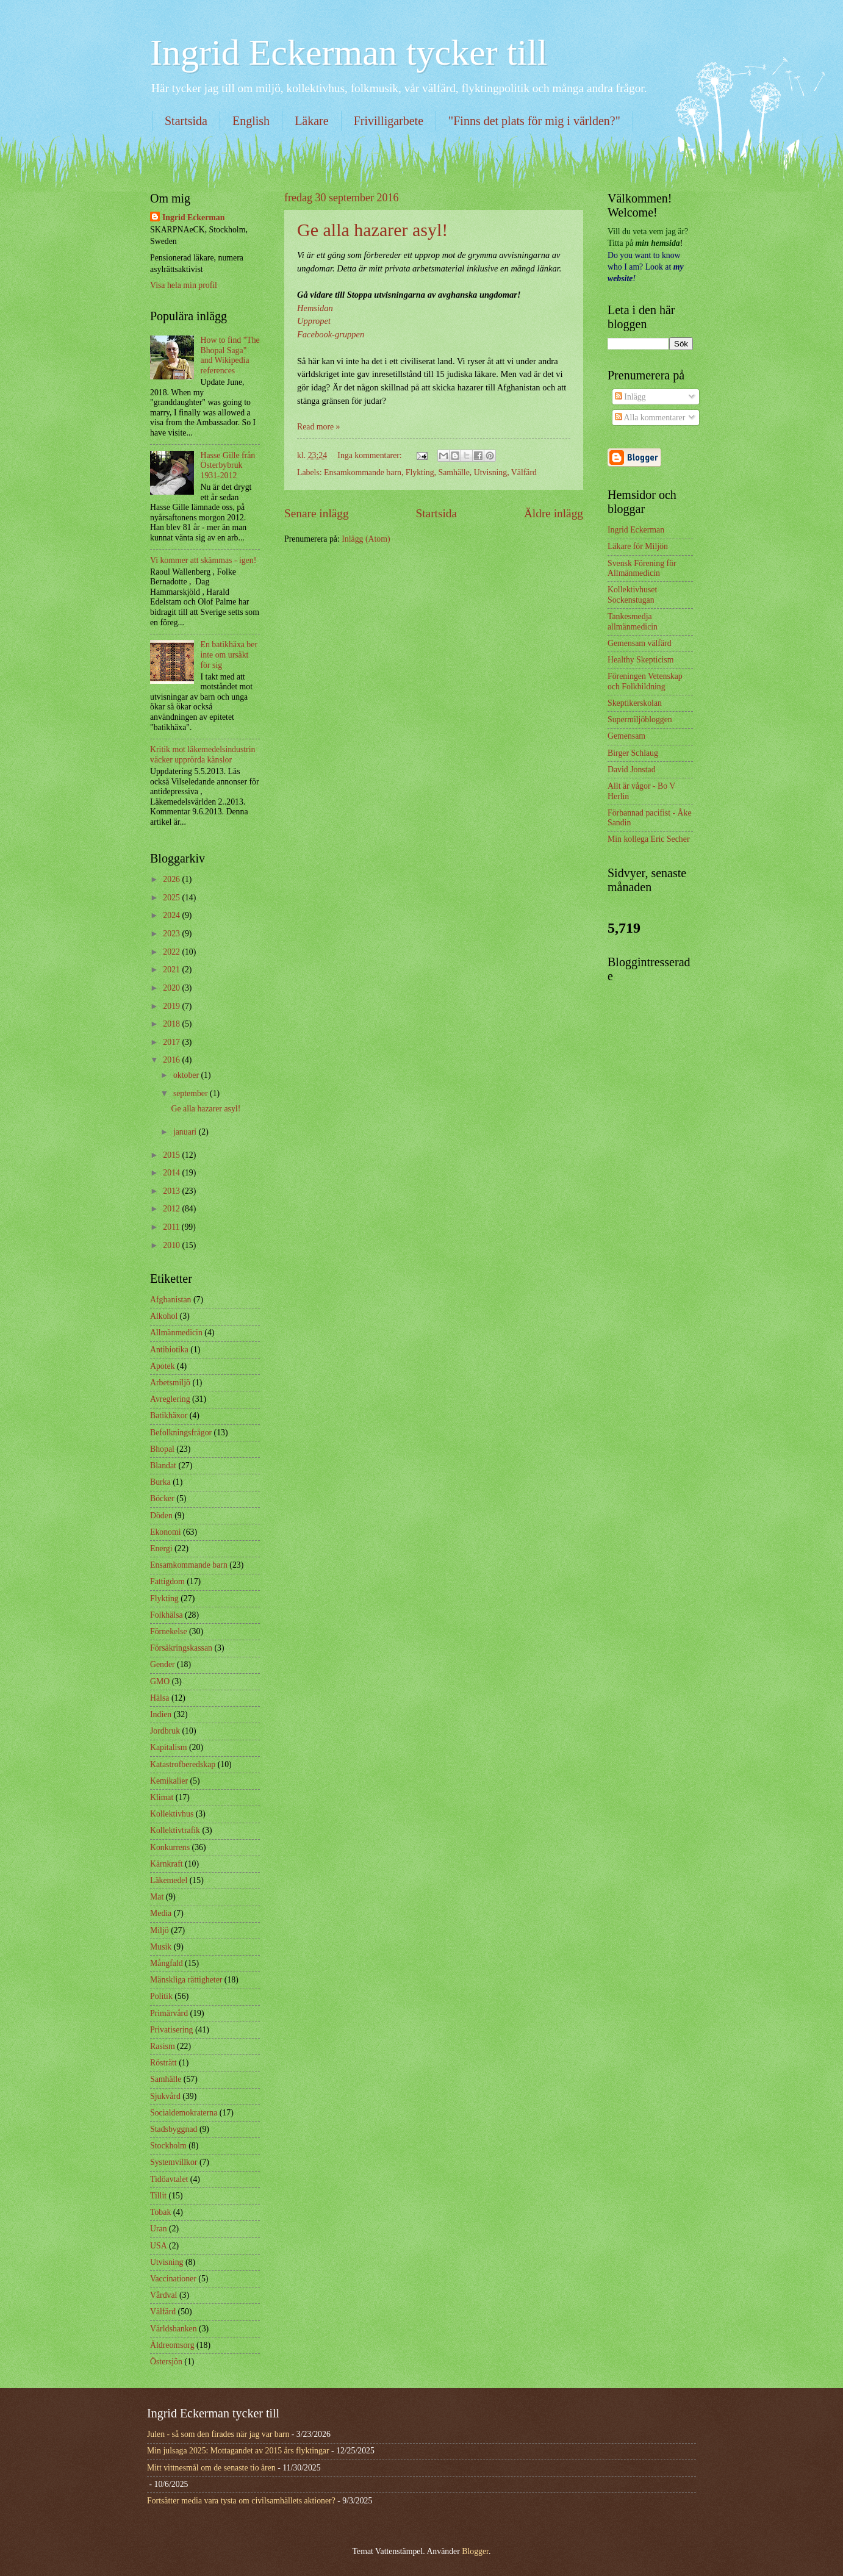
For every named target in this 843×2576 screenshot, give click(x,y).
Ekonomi (165, 1532)
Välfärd (524, 472)
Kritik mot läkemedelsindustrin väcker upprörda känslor (202, 754)
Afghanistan (170, 1299)
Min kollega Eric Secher (648, 839)
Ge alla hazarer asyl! (372, 230)
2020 (172, 987)
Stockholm (168, 2145)
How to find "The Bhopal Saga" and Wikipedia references (230, 355)
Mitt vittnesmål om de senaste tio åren (211, 2467)
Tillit (158, 2195)
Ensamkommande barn (362, 472)
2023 (172, 933)
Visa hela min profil (183, 285)
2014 (172, 1172)
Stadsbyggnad (173, 2129)
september (191, 1093)
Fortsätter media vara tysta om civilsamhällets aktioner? (241, 2500)
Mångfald (166, 1963)
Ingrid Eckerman (193, 217)
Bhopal (162, 1449)
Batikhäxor (168, 1415)
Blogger (475, 2551)
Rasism (162, 2046)
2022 (172, 951)
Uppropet (314, 321)
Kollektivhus (171, 1813)
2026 (172, 879)
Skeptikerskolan (635, 703)
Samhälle (453, 472)
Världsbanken (173, 2328)
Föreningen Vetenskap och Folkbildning (645, 681)
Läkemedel (168, 1880)
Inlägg (630, 396)
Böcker (162, 1498)
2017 (172, 1042)
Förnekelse (168, 1631)
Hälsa (159, 1697)
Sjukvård (165, 2096)
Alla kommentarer (650, 417)
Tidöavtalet (169, 2179)
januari (186, 1131)
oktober (187, 1075)
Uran (158, 2228)
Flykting (420, 472)
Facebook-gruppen (330, 334)
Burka (160, 1482)
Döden (161, 1515)
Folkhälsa (166, 1615)
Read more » (318, 426)
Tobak (160, 2212)
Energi (161, 1548)
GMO (160, 1681)
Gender (162, 1664)
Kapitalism (168, 1747)
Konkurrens (170, 1847)
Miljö (159, 1930)
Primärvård (169, 2013)
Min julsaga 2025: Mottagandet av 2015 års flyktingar (238, 2450)
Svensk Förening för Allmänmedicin (642, 568)
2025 (172, 897)
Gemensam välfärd (640, 643)
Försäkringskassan (181, 1647)
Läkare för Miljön (638, 546)
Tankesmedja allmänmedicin (633, 621)
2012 (172, 1208)
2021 (172, 969)
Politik (161, 1996)
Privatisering (171, 2029)
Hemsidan (315, 308)
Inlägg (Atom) (366, 539)
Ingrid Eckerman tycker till (348, 52)
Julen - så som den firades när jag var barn (218, 2434)
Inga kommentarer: (370, 455)
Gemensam (626, 736)
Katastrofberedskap (182, 1764)
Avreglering (170, 1399)
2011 (172, 1227)
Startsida (186, 120)
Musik (160, 1946)
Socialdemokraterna (183, 2112)
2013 (172, 1191)
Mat (156, 1896)
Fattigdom (167, 1581)
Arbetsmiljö (170, 1382)
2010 (172, 1245)
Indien (160, 1714)
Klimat (161, 1797)
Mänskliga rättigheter (186, 1979)
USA (158, 2245)
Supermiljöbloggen (640, 719)
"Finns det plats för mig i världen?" (534, 120)
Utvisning (490, 472)
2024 (172, 915)
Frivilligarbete (388, 120)
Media (160, 1913)
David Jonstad (632, 769)
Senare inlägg (316, 513)
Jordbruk (165, 1730)
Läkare (312, 120)
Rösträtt (163, 2062)
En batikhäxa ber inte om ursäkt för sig (229, 654)
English (251, 120)
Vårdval (163, 2295)
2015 (172, 1155)
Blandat (163, 1465)
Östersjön (166, 2361)
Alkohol (164, 1316)
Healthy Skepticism (640, 659)
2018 (172, 1023)
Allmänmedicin (176, 1332)
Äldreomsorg (172, 2345)
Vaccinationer (173, 2278)
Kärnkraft (166, 1863)
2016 (172, 1059)
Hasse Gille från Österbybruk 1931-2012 (228, 465)
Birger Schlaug (633, 753)
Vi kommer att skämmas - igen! (203, 560)
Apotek (162, 1366)
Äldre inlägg (553, 513)
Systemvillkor (173, 2162)
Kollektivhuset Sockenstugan (632, 595)
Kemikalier (169, 1780)
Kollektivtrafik (175, 1830)
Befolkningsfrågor (181, 1432)
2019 (172, 1006)
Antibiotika (169, 1349)
